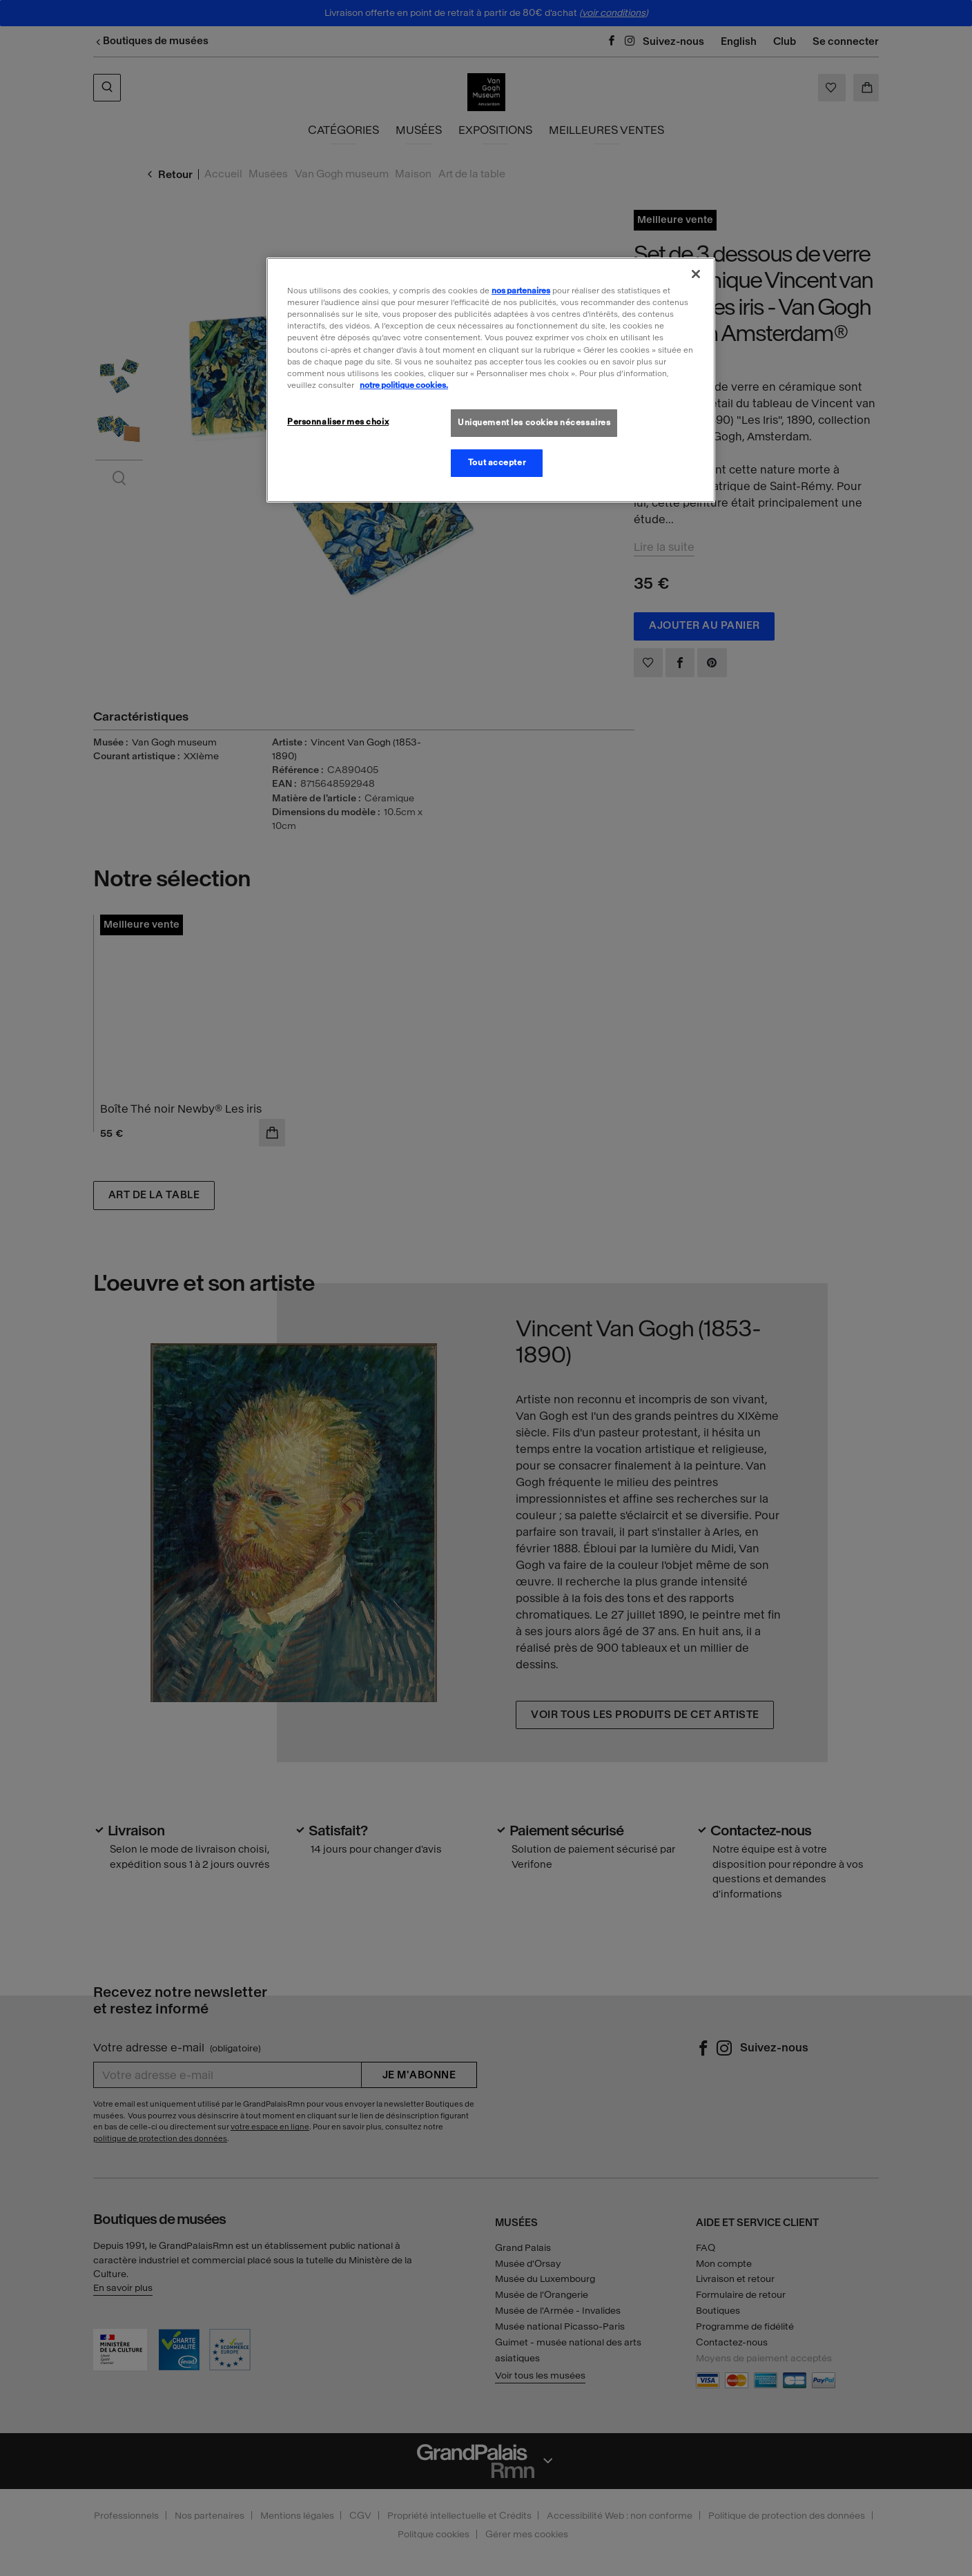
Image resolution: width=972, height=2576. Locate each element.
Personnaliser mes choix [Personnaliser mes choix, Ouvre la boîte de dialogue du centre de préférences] (338, 422)
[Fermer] (696, 274)
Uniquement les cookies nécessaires (534, 422)
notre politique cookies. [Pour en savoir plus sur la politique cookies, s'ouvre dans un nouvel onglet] (404, 385)
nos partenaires (521, 290)
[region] (490, 379)
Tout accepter (496, 462)
